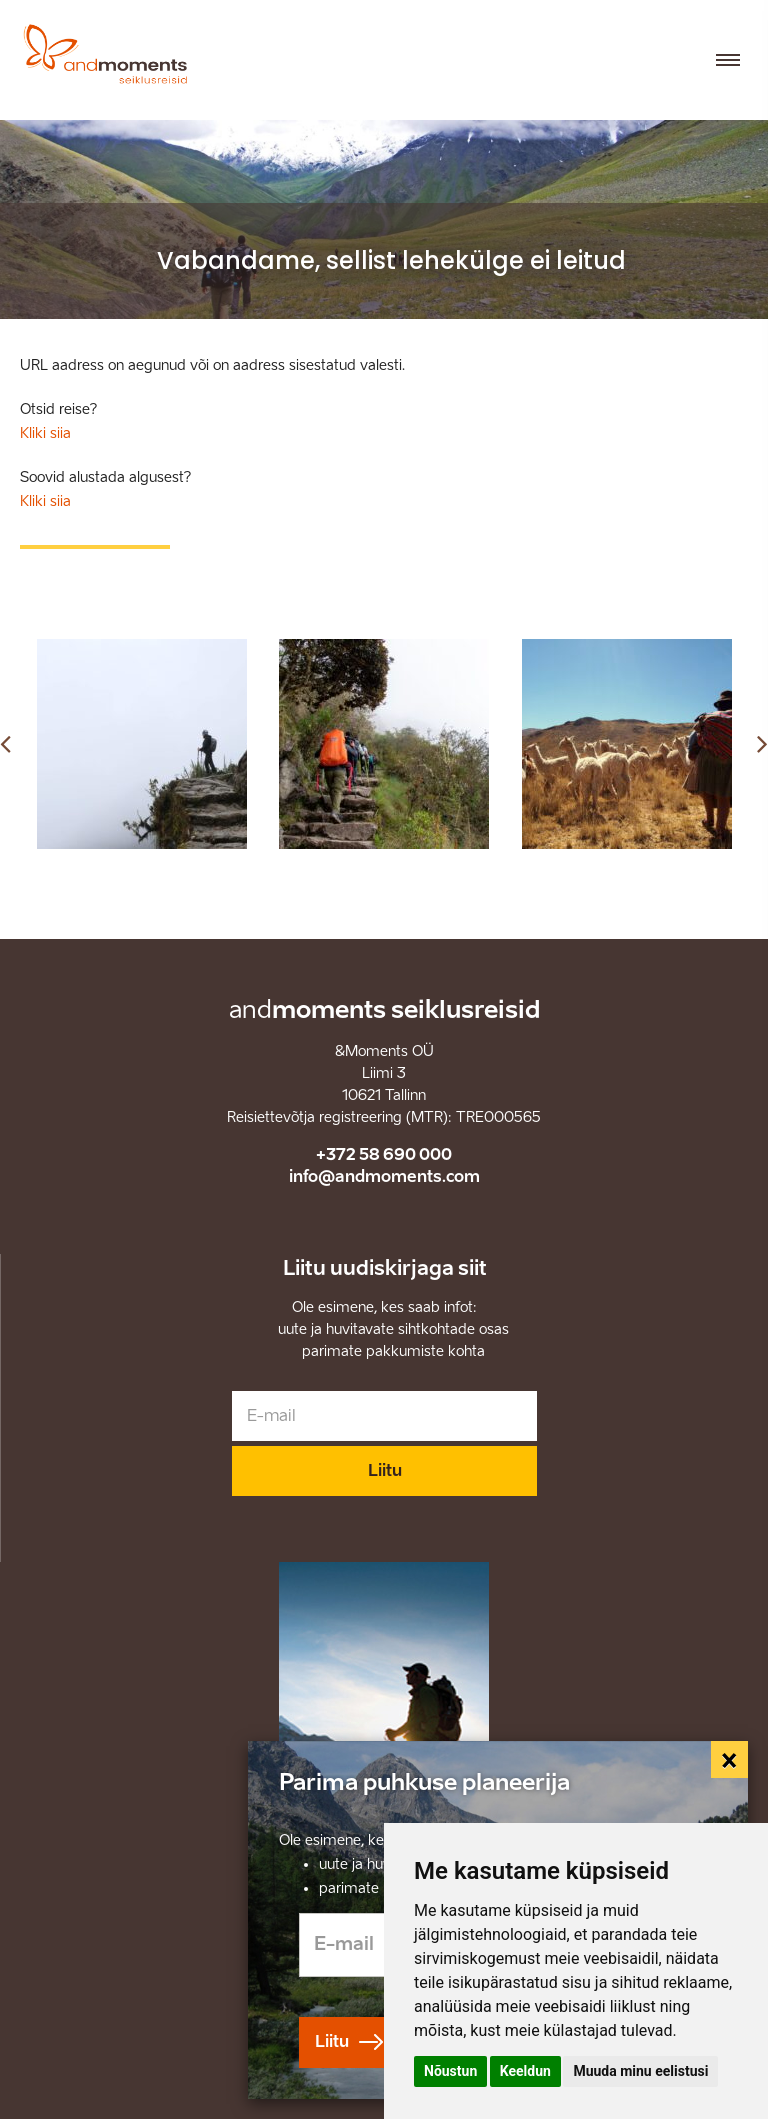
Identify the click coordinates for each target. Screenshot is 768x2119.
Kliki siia (45, 433)
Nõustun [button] (450, 2071)
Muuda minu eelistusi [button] (640, 2071)
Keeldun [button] (525, 2071)
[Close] (730, 1760)
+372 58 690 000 (384, 1154)
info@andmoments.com (384, 1176)
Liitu (385, 1470)
